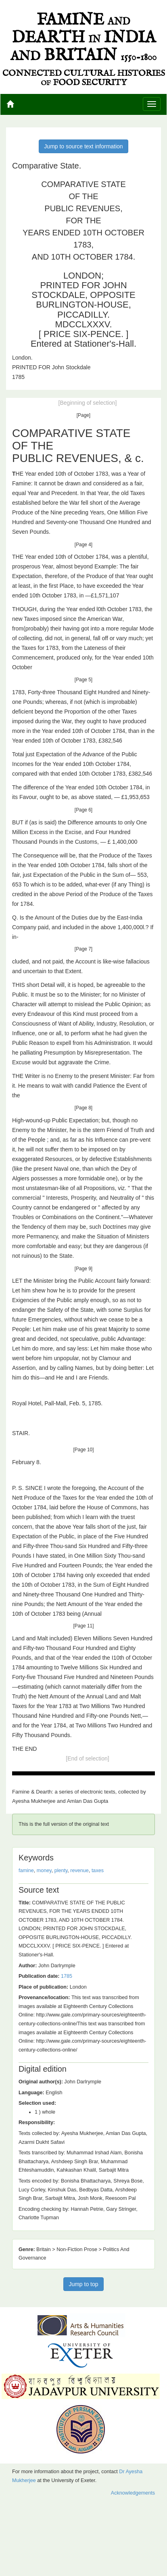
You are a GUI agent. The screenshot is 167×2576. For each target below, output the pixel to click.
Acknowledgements (133, 2493)
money (44, 1870)
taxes (98, 1870)
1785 (66, 1976)
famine (26, 1870)
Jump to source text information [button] (83, 146)
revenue (79, 1870)
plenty (61, 1870)
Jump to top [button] (83, 2284)
